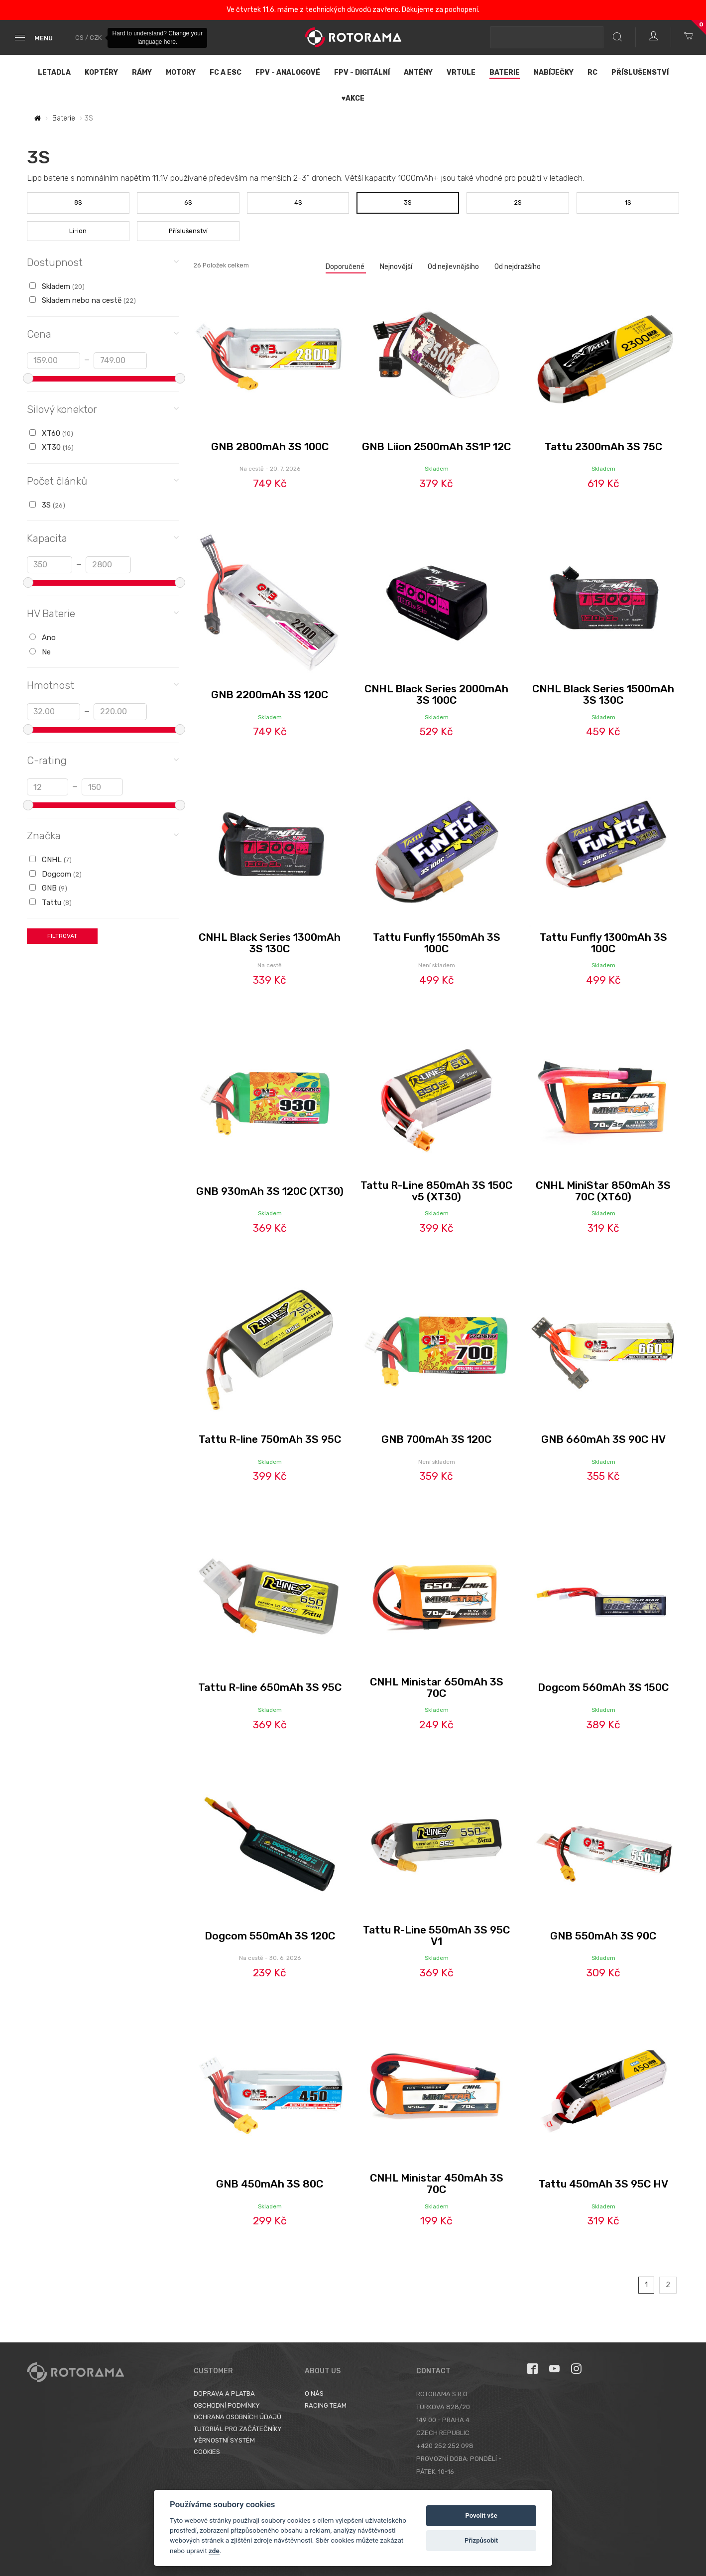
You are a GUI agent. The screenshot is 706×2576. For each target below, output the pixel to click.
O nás (314, 2393)
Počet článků (103, 480)
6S (188, 202)
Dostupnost (103, 261)
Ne (40, 651)
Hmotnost (103, 684)
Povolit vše (481, 2515)
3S (408, 202)
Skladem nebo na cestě (82, 300)
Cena (103, 333)
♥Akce (353, 98)
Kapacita (103, 537)
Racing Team (326, 2405)
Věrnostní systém (224, 2440)
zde (214, 2551)
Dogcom (55, 874)
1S (628, 202)
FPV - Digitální (362, 72)
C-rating (103, 760)
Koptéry (101, 72)
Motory (181, 72)
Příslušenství (640, 72)
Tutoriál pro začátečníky (238, 2429)
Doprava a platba (224, 2393)
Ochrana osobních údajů (237, 2417)
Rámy (142, 72)
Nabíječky (554, 72)
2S (518, 202)
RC (592, 72)
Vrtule (461, 72)
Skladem (57, 286)
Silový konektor (103, 408)
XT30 (51, 447)
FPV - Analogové (287, 72)
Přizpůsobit (481, 2540)
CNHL (50, 859)
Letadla (54, 72)
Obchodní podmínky (227, 2405)
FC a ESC (225, 72)
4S (298, 202)
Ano (42, 637)
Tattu (50, 902)
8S (78, 202)
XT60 (51, 433)
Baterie (504, 72)
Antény (418, 72)
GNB (48, 888)
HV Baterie (103, 613)
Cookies (207, 2451)
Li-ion (78, 231)
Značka (103, 835)
